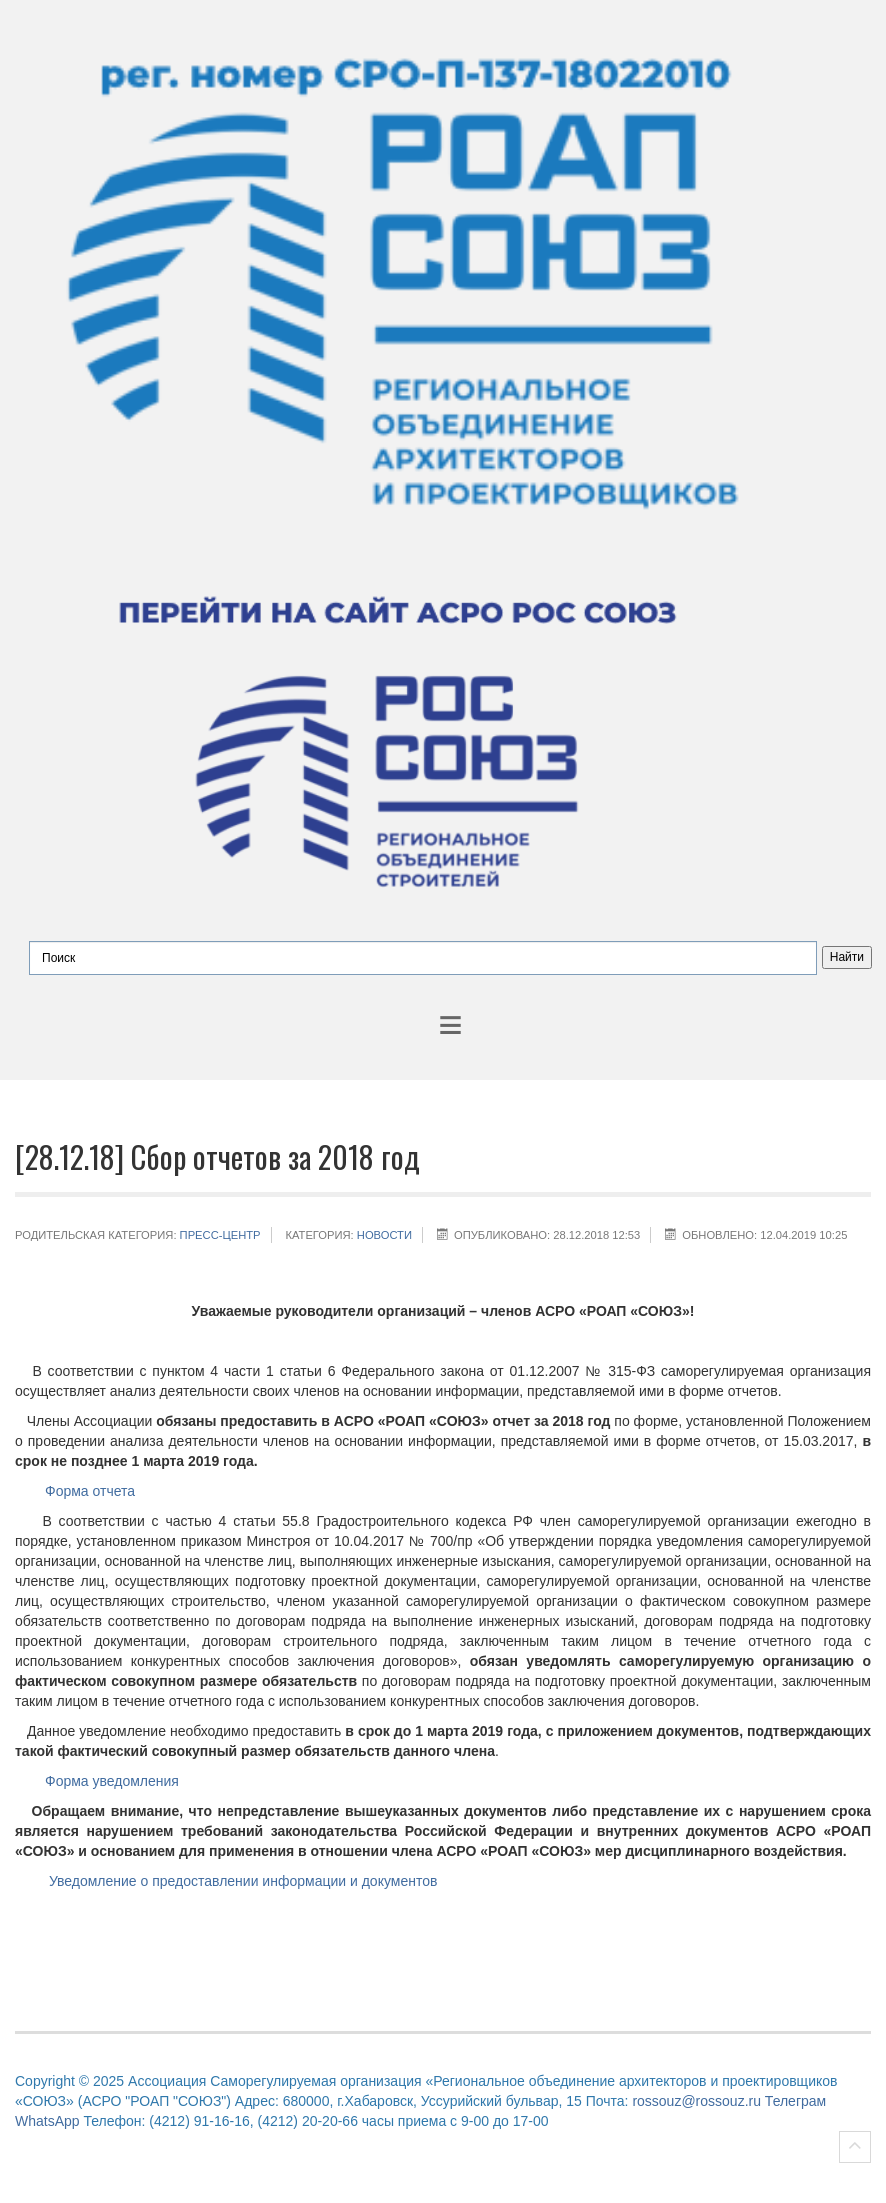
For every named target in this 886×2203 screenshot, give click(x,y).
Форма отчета (90, 1491)
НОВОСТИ (384, 1235)
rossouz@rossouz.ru (696, 2101)
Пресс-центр (220, 1235)
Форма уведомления (112, 1781)
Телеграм (795, 2101)
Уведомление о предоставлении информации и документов (241, 1881)
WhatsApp (47, 2121)
